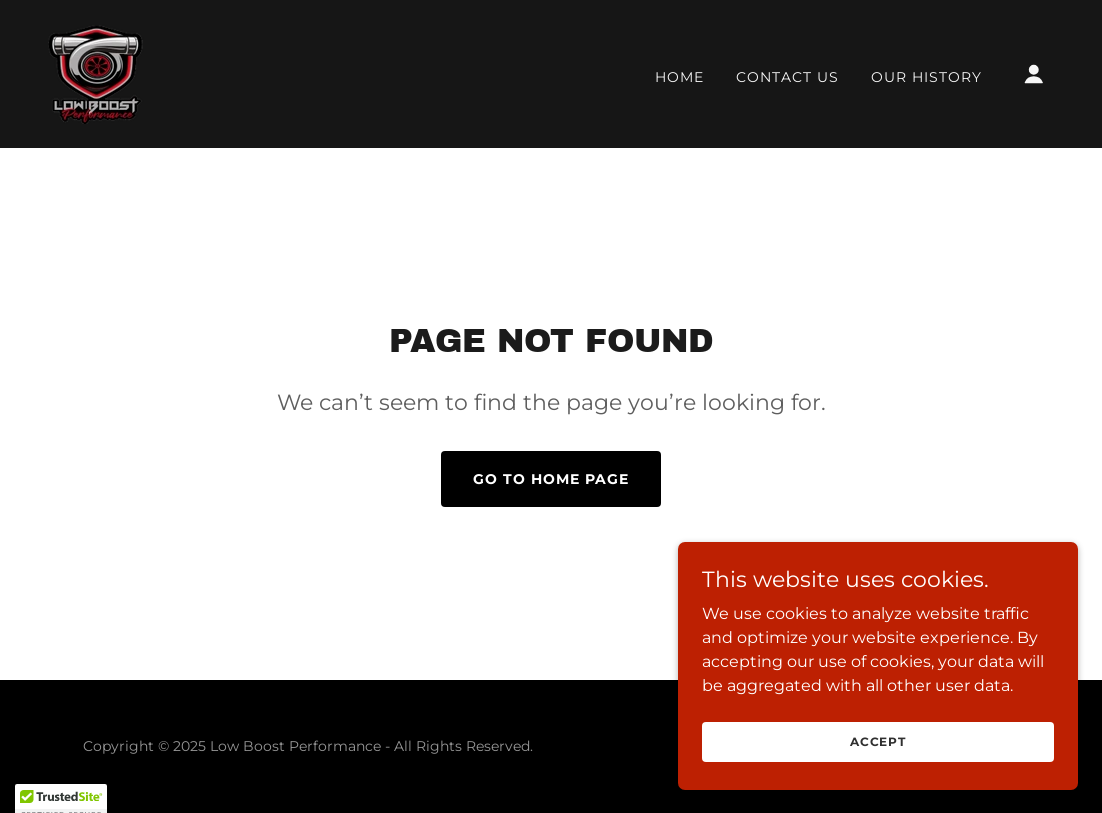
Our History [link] (926, 77)
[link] (96, 72)
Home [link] (679, 77)
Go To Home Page (551, 479)
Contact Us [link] (787, 77)
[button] (1034, 74)
